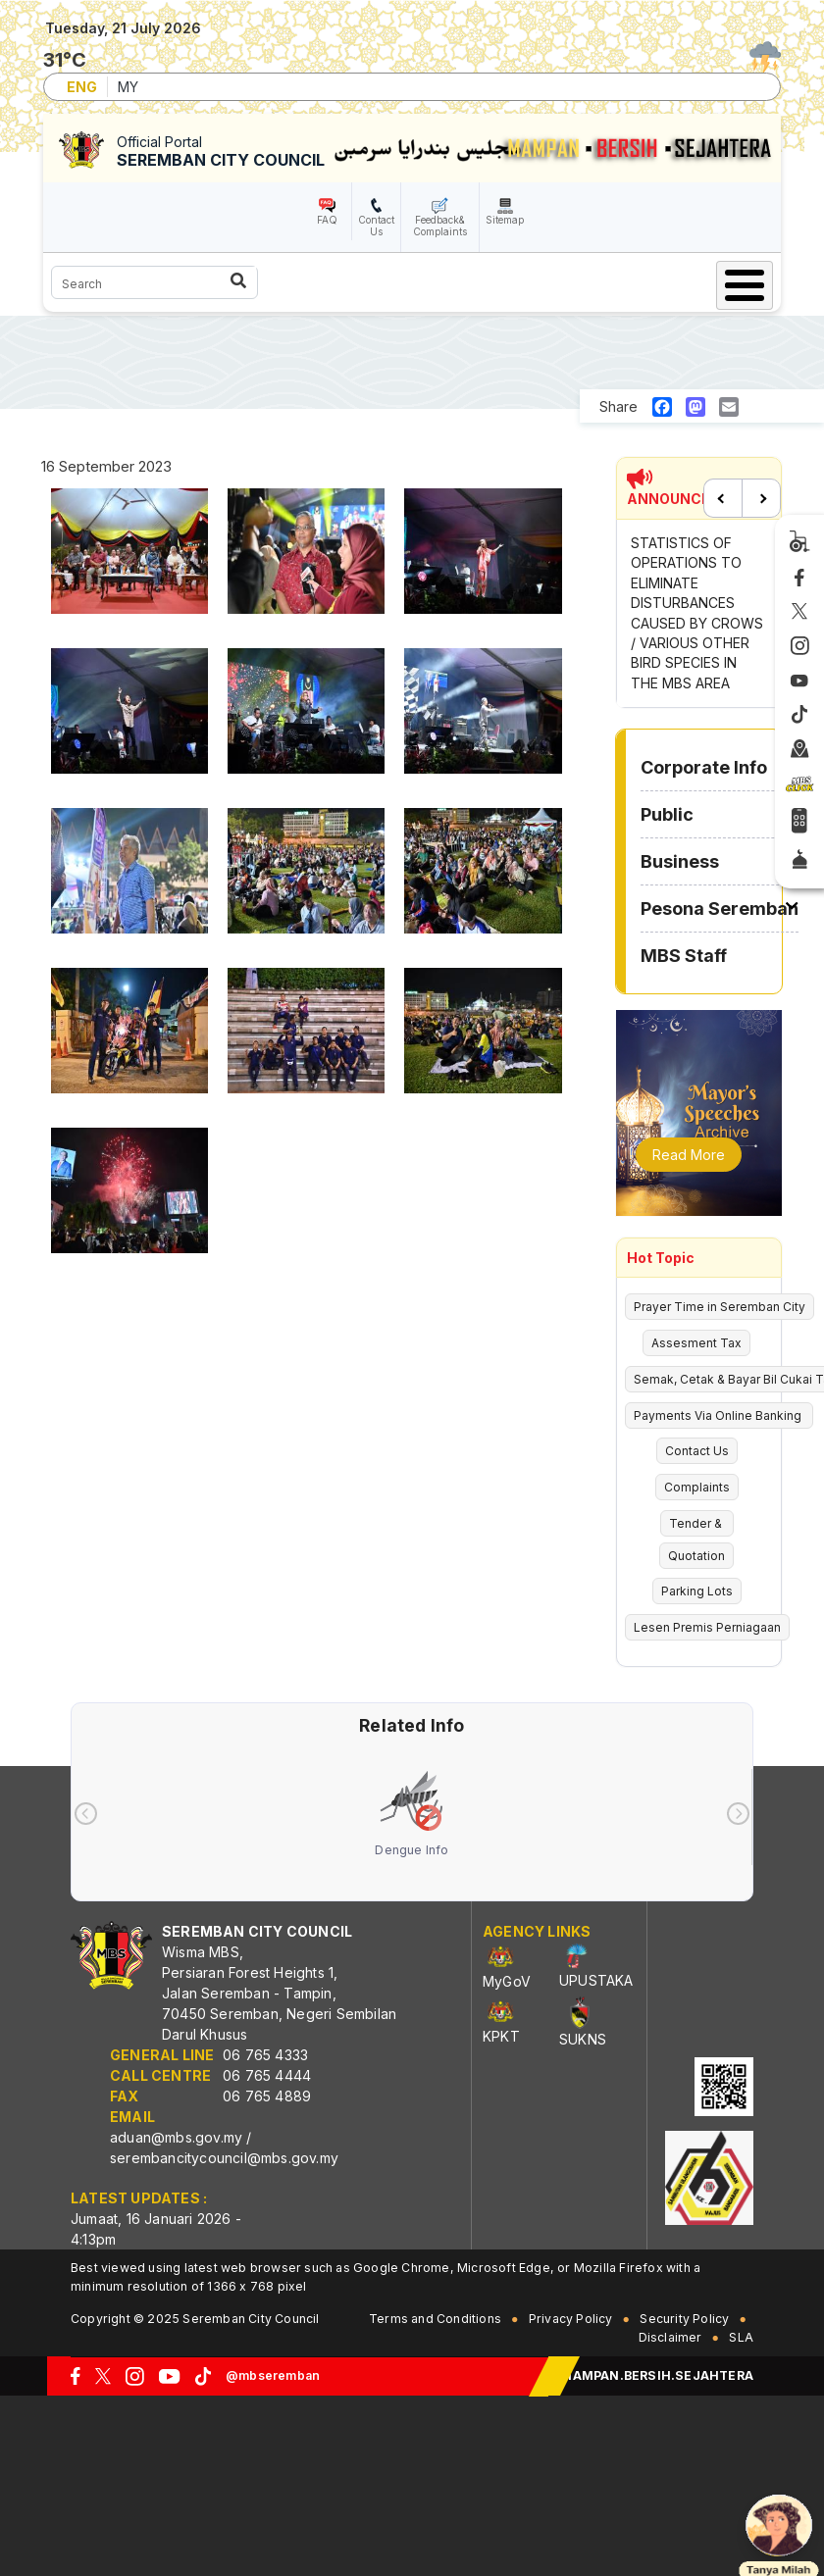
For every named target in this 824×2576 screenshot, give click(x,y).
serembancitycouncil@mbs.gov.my (224, 2157)
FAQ (327, 220)
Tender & (697, 1523)
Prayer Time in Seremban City (719, 1306)
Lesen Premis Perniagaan (707, 1627)
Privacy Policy (571, 2318)
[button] (129, 557)
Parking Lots (697, 1591)
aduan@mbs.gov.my (176, 2137)
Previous (723, 498)
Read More (688, 1154)
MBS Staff (684, 955)
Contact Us (376, 225)
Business (680, 861)
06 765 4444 (267, 2075)
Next (761, 498)
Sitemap (505, 220)
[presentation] (86, 1813)
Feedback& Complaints (440, 225)
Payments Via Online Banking (719, 1415)
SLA (741, 2337)
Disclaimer (670, 2337)
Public (667, 814)
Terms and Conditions (435, 2318)
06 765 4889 (267, 2096)
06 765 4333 (265, 2054)
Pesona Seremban (719, 908)
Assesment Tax (696, 1343)
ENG (82, 86)
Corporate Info (704, 767)
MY (128, 86)
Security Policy (684, 2318)
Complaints (697, 1487)
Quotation (696, 1555)
